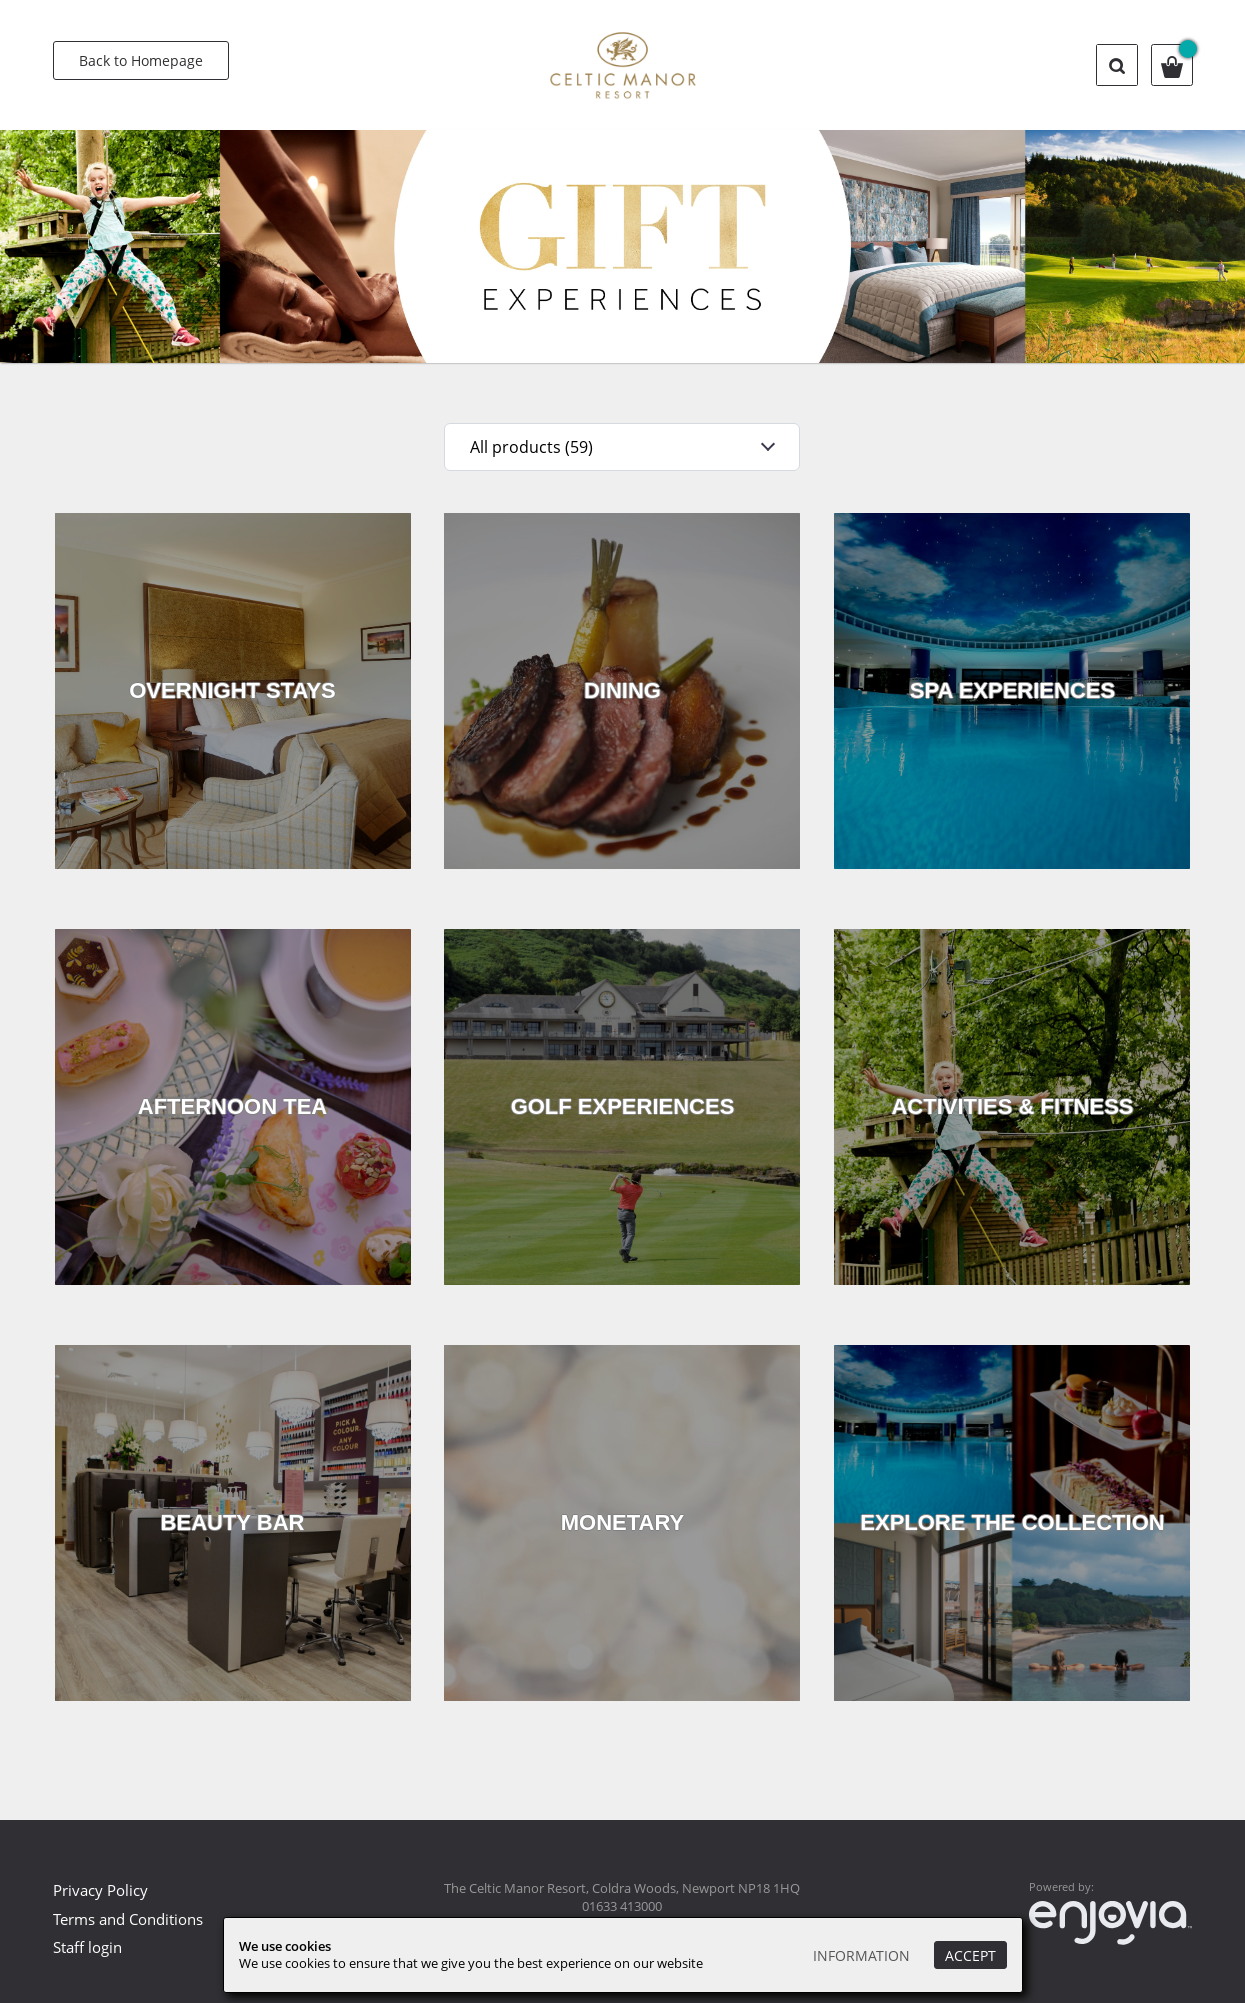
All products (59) (531, 447)
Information (861, 1955)
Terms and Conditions (128, 1919)
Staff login (87, 1947)
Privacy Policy (100, 1890)
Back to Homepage (141, 60)
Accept (970, 1955)
